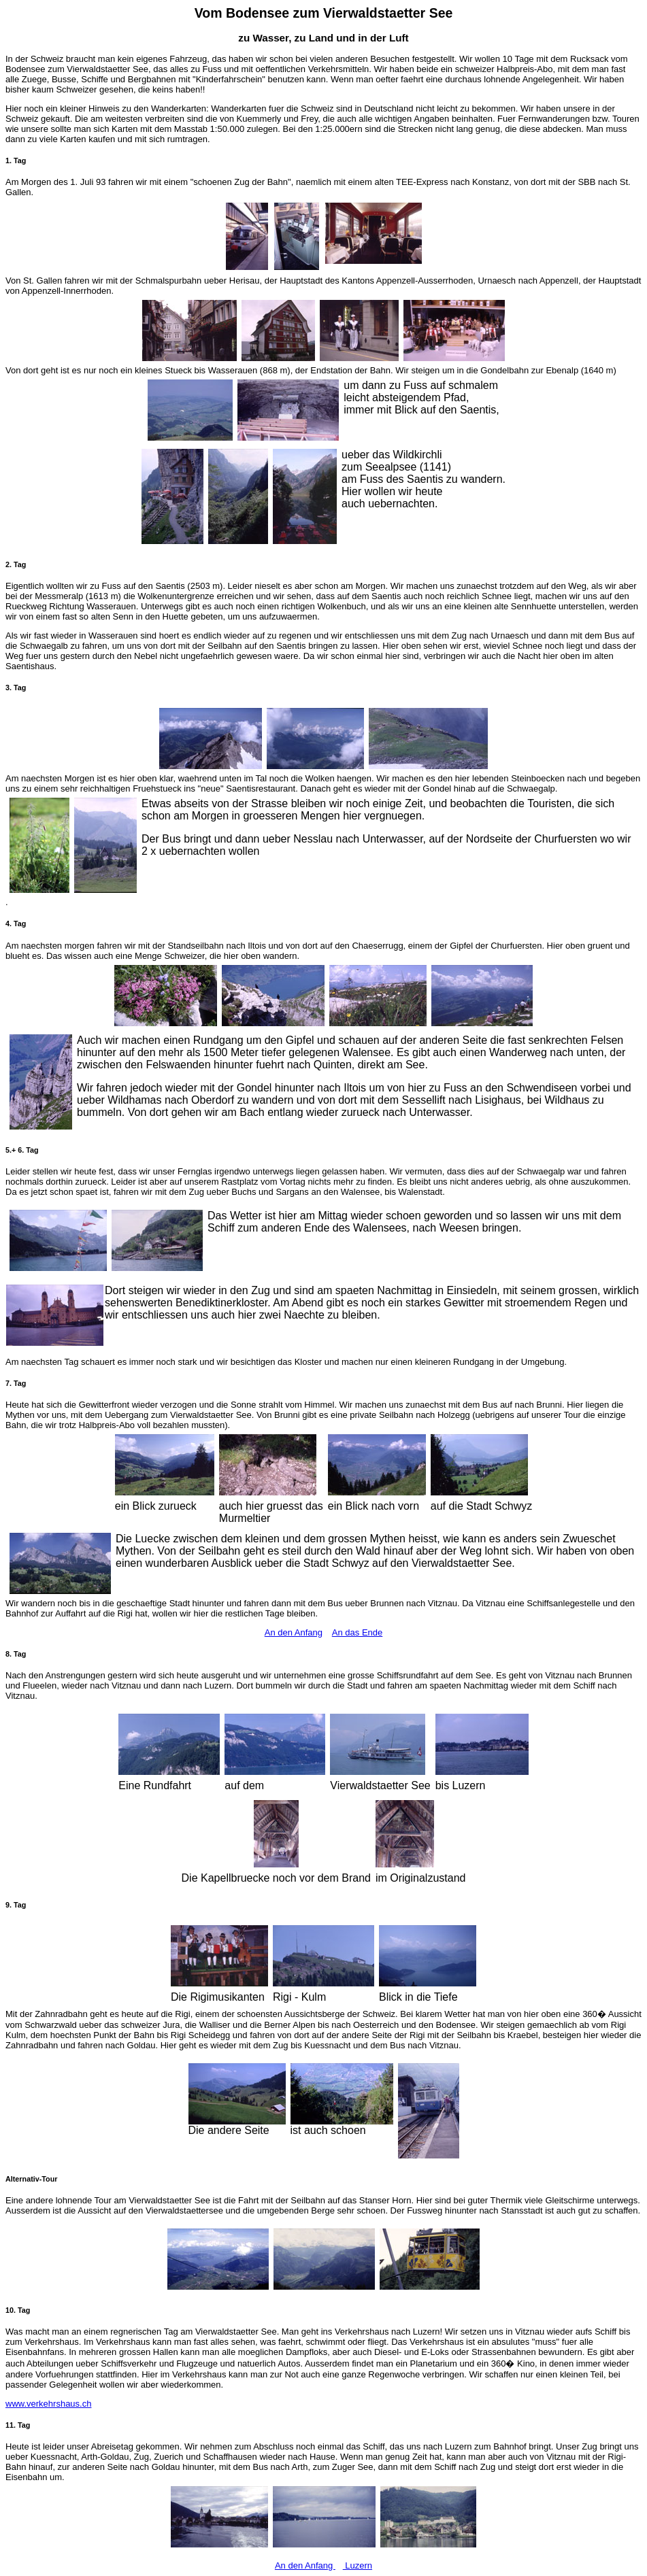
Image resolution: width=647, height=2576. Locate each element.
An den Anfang (293, 1632)
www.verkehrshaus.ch (48, 2404)
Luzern (357, 2565)
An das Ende (357, 1632)
